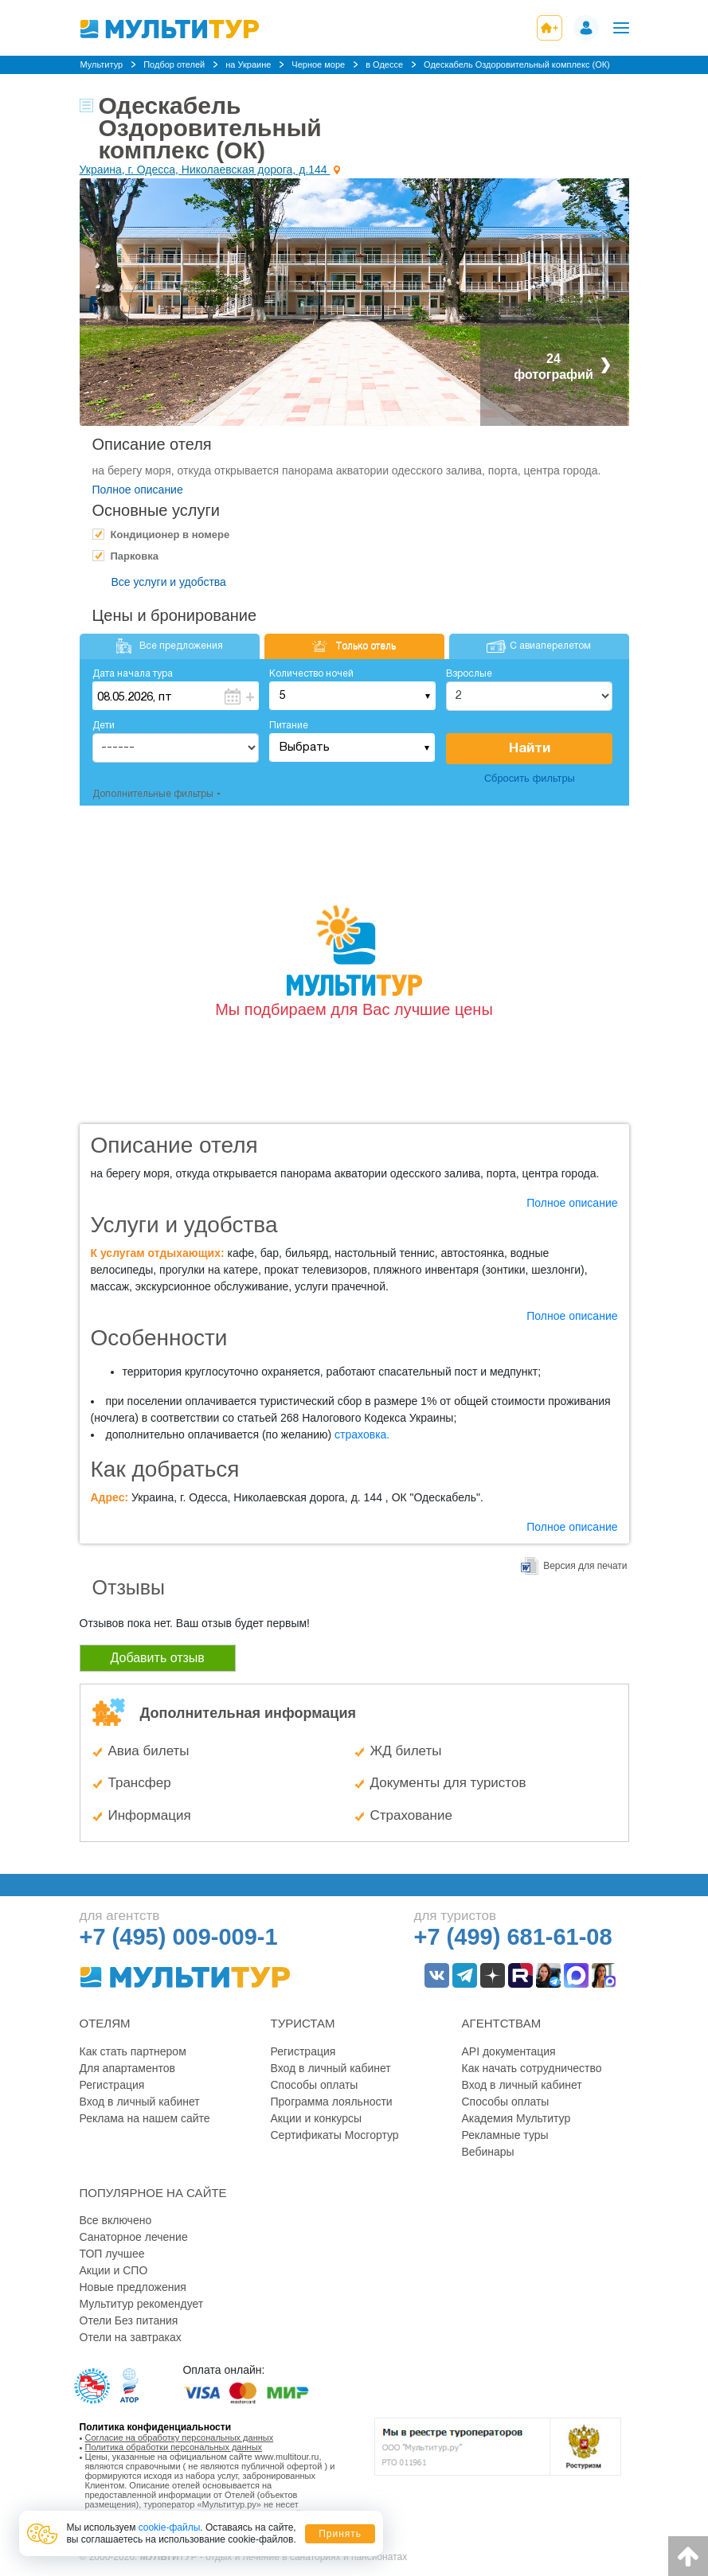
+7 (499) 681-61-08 (513, 1937)
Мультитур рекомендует (142, 2303)
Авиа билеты (149, 1750)
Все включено (116, 2220)
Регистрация (112, 2084)
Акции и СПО (114, 2270)
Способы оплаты (314, 2084)
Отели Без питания (129, 2320)
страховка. (361, 1434)
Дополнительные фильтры (152, 794)
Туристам (303, 2023)
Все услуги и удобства (168, 582)
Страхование (411, 1815)
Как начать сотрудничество (532, 2068)
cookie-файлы (170, 2527)
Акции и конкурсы (316, 2118)
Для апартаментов (127, 2068)
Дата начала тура (132, 673)
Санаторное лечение (134, 2237)
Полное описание (137, 489)
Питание (288, 725)
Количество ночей (311, 673)
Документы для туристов (448, 1782)
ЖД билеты (406, 1750)
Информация (149, 1815)
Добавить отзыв (158, 1658)
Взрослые (469, 673)
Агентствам (502, 2023)
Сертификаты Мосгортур (335, 2135)
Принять (340, 2533)
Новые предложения (133, 2287)
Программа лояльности (332, 2101)
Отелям (105, 2023)
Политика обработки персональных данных (174, 2447)
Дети (103, 725)
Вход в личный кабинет (140, 2101)
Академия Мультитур (516, 2118)
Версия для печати (585, 1565)
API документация (509, 2051)
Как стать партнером (133, 2051)
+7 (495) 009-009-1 (179, 1937)
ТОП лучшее (112, 2253)
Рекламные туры (505, 2135)
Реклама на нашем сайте (145, 2118)
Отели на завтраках (131, 2337)
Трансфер (139, 1782)
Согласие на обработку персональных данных (179, 2437)
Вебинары (488, 2151)
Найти (529, 749)
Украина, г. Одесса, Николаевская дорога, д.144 (205, 169)
